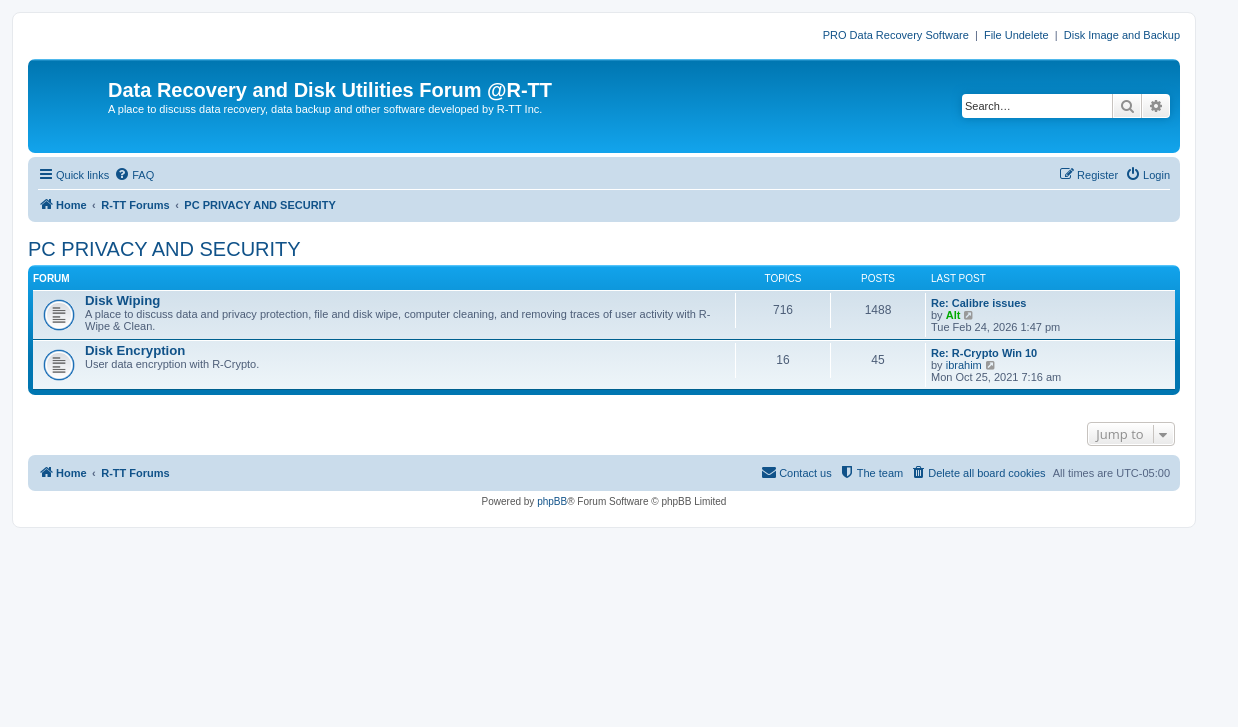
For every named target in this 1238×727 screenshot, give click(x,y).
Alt (953, 315)
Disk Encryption (135, 350)
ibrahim (964, 365)
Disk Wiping (122, 300)
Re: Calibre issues (978, 303)
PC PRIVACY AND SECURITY (164, 249)
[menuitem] (134, 175)
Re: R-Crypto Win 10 (984, 353)
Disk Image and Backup (1122, 35)
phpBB (552, 501)
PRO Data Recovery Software (896, 35)
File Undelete (1016, 35)
